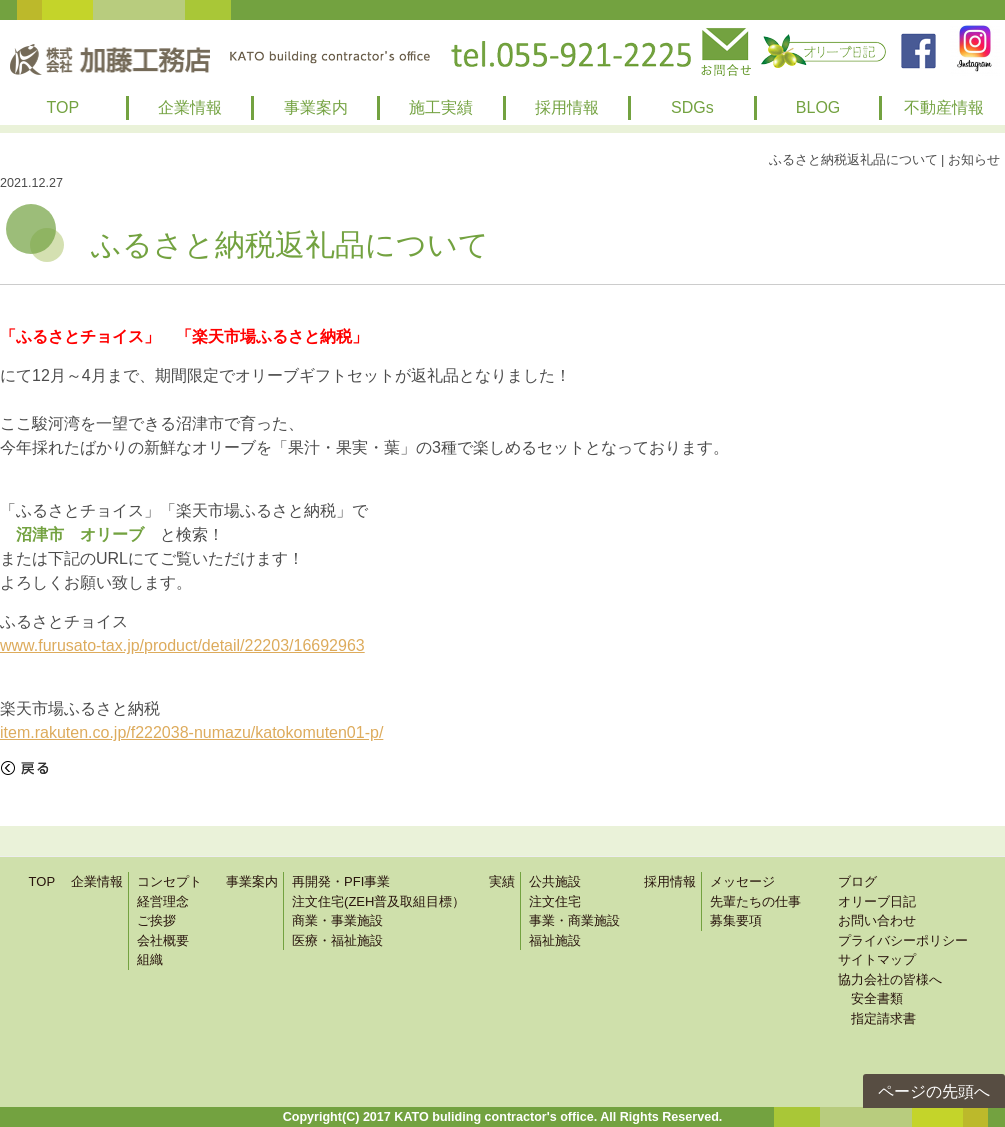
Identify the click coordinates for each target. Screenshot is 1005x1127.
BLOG (818, 107)
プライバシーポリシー (903, 940)
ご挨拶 (156, 920)
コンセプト (169, 881)
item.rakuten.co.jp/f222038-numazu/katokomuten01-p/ (191, 732)
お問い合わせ (877, 920)
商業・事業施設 (337, 920)
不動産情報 (944, 107)
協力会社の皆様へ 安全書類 (890, 989)
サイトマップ (877, 959)
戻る (25, 768)
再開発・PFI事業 (341, 881)
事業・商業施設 (574, 920)
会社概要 (163, 940)
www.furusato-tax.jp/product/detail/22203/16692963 (182, 645)
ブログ (857, 881)
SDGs (692, 107)
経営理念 (163, 901)
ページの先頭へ (934, 1091)
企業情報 (190, 107)
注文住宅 (555, 901)
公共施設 (555, 881)
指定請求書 (877, 1018)
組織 (150, 959)
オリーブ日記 (877, 901)
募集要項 (736, 920)
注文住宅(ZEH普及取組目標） (378, 901)
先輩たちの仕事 (755, 901)
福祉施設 (555, 940)
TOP (63, 107)
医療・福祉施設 (337, 940)
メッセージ (742, 881)
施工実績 (441, 107)
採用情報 (567, 107)
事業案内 (316, 107)
